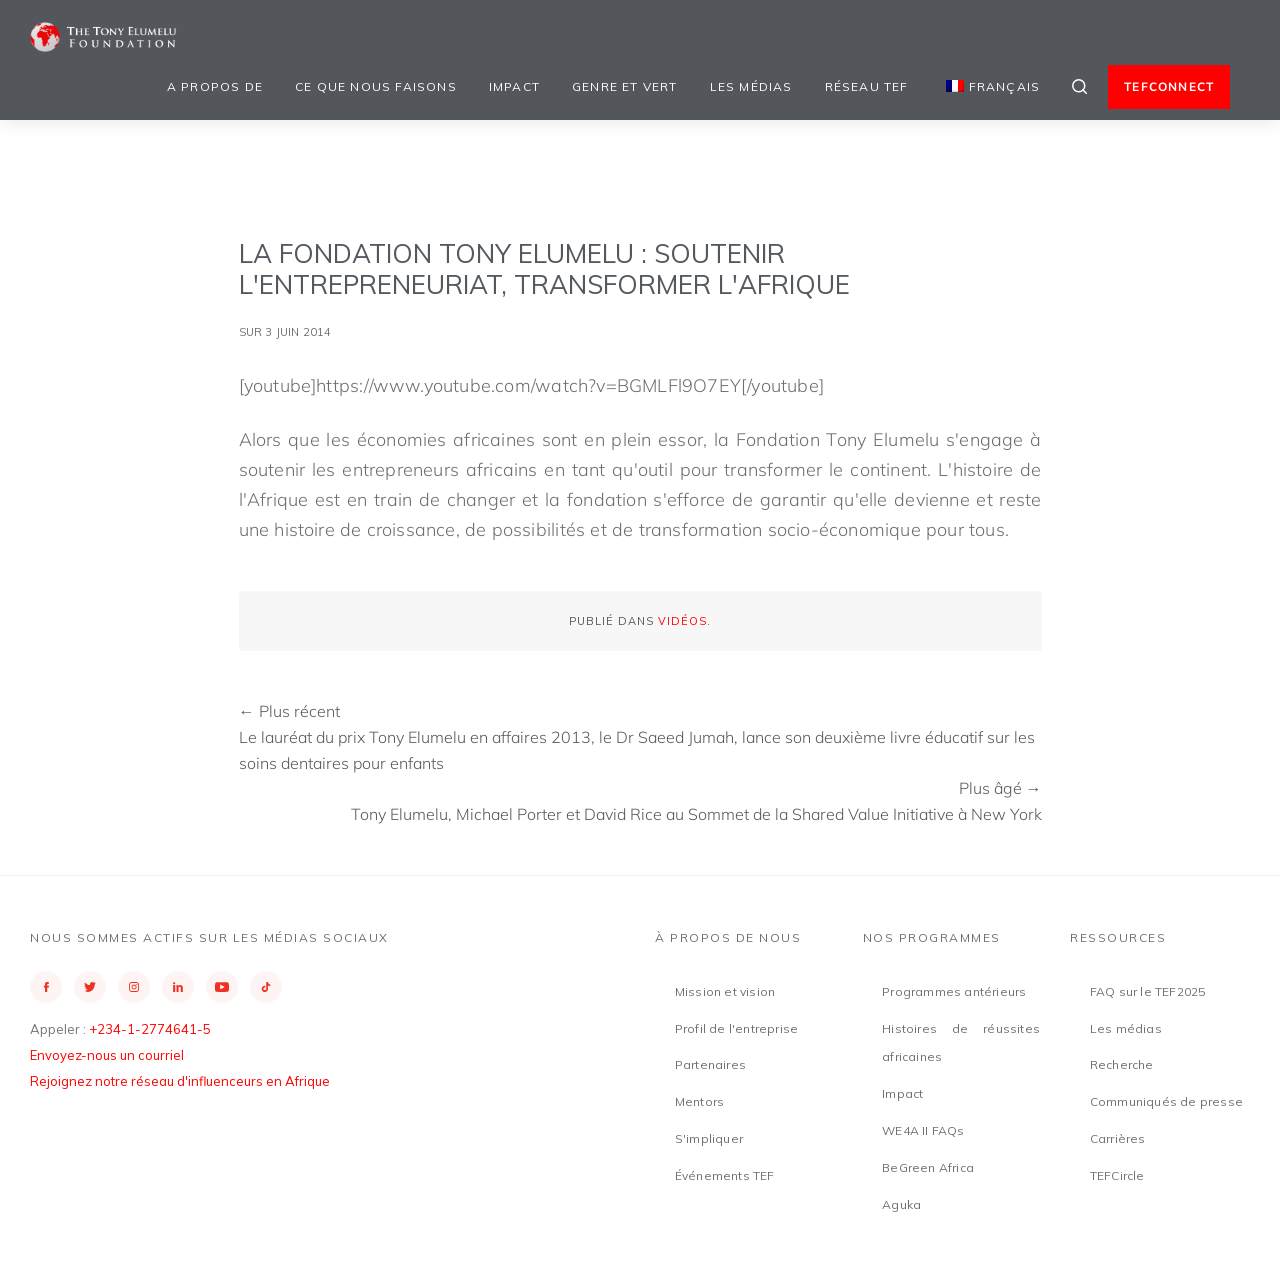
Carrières (1118, 1138)
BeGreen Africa (928, 1167)
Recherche (1122, 1064)
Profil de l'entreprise (736, 1028)
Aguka (901, 1204)
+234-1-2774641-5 (150, 1029)
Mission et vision (725, 991)
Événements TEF (725, 1175)
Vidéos (682, 621)
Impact (514, 86)
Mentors (699, 1101)
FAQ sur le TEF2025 (1148, 991)
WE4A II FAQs (923, 1130)
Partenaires (710, 1064)
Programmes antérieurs (954, 991)
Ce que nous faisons (376, 86)
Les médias (751, 86)
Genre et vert (625, 86)
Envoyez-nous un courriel (107, 1055)
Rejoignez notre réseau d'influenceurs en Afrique (180, 1081)
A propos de (215, 86)
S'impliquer (709, 1138)
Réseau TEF (867, 86)
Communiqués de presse (1166, 1101)
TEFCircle (1117, 1175)
